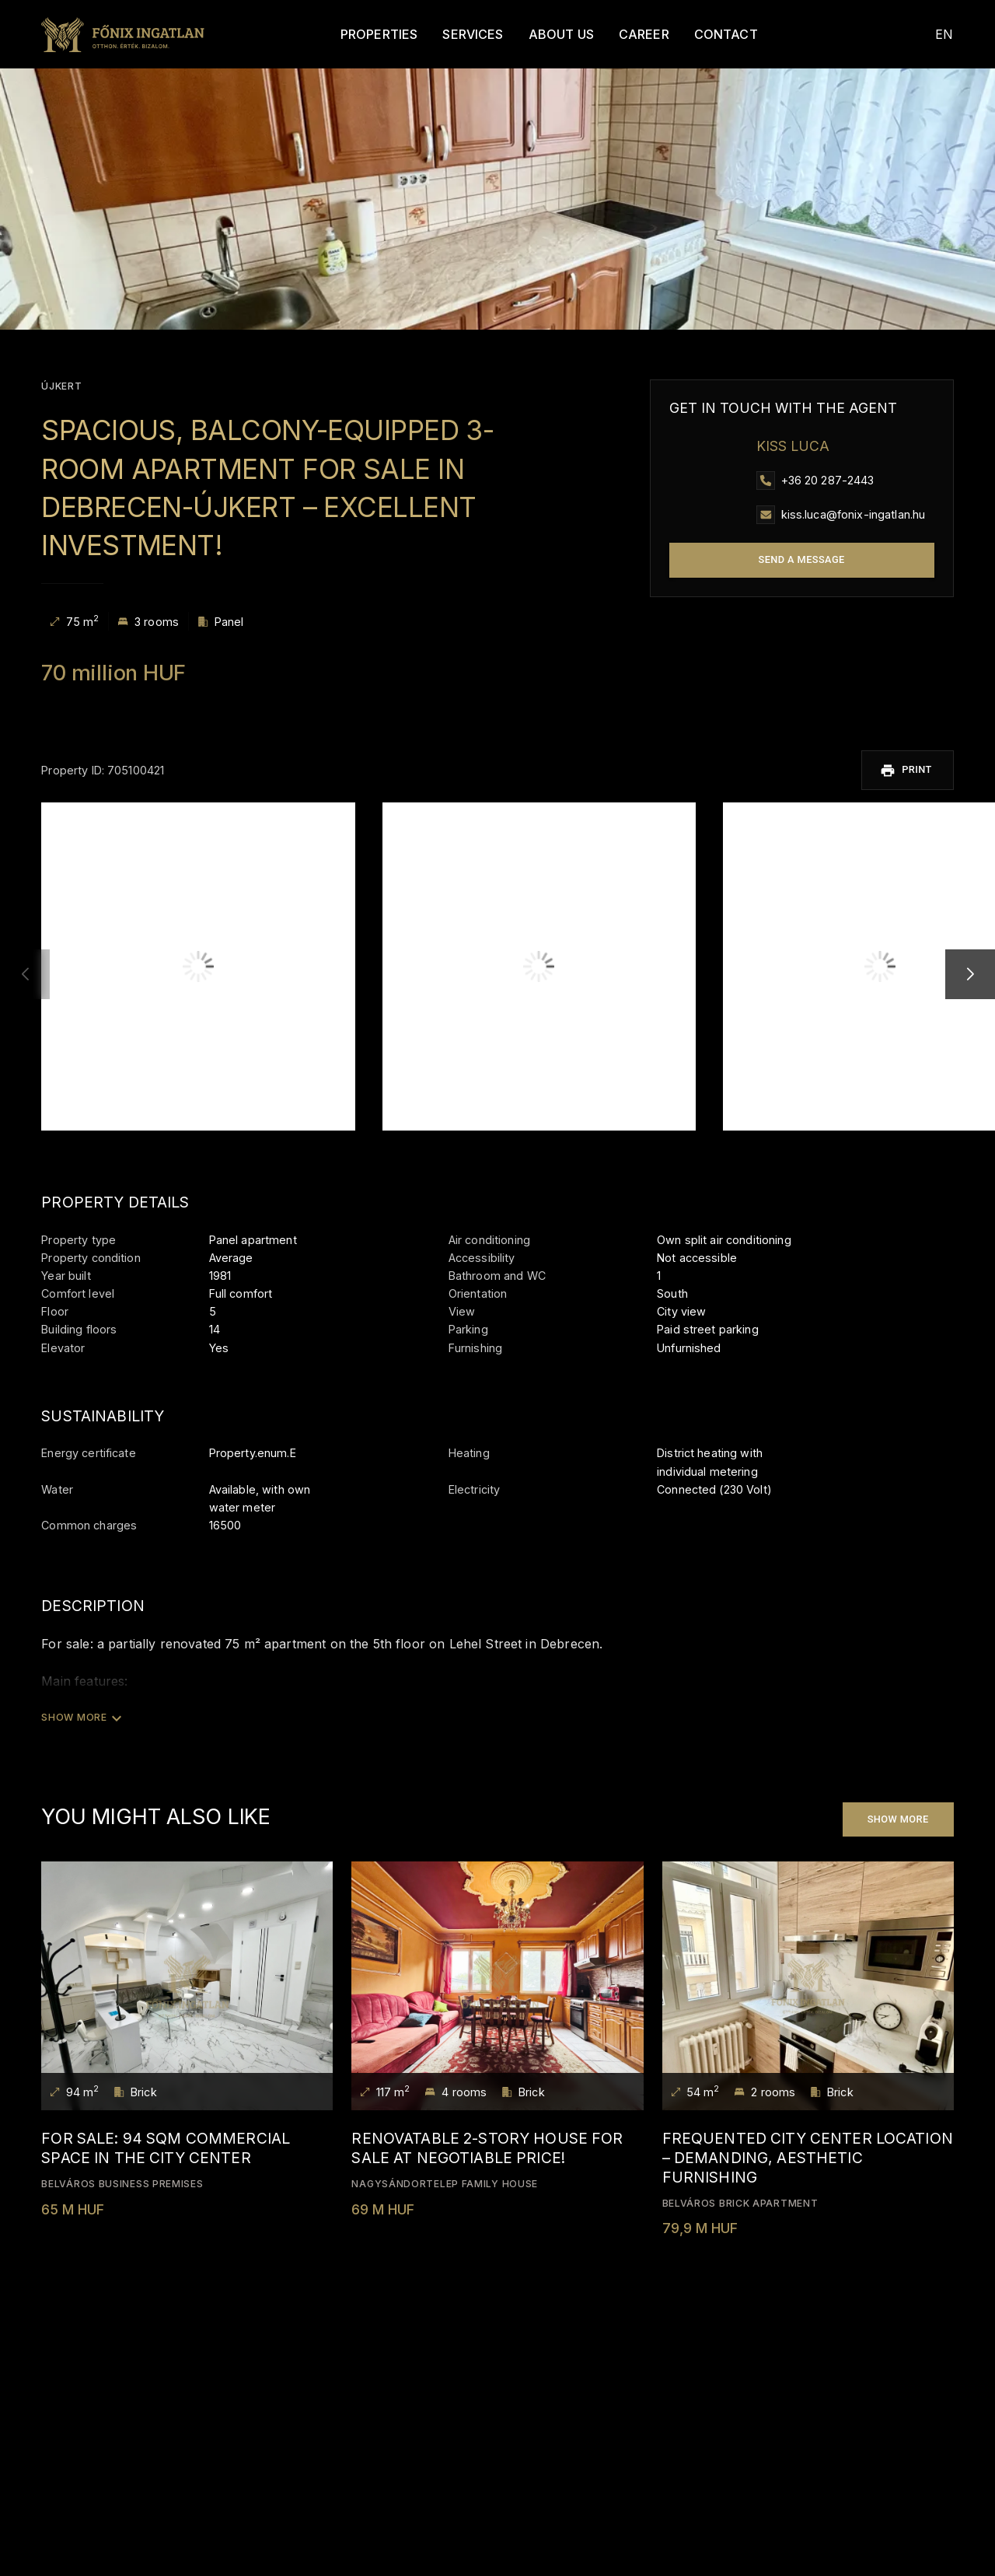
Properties (362, 34)
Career (627, 34)
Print (913, 768)
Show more (898, 1815)
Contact (709, 34)
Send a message (801, 560)
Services (456, 34)
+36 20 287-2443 (828, 480)
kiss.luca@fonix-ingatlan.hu (853, 514)
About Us (544, 34)
